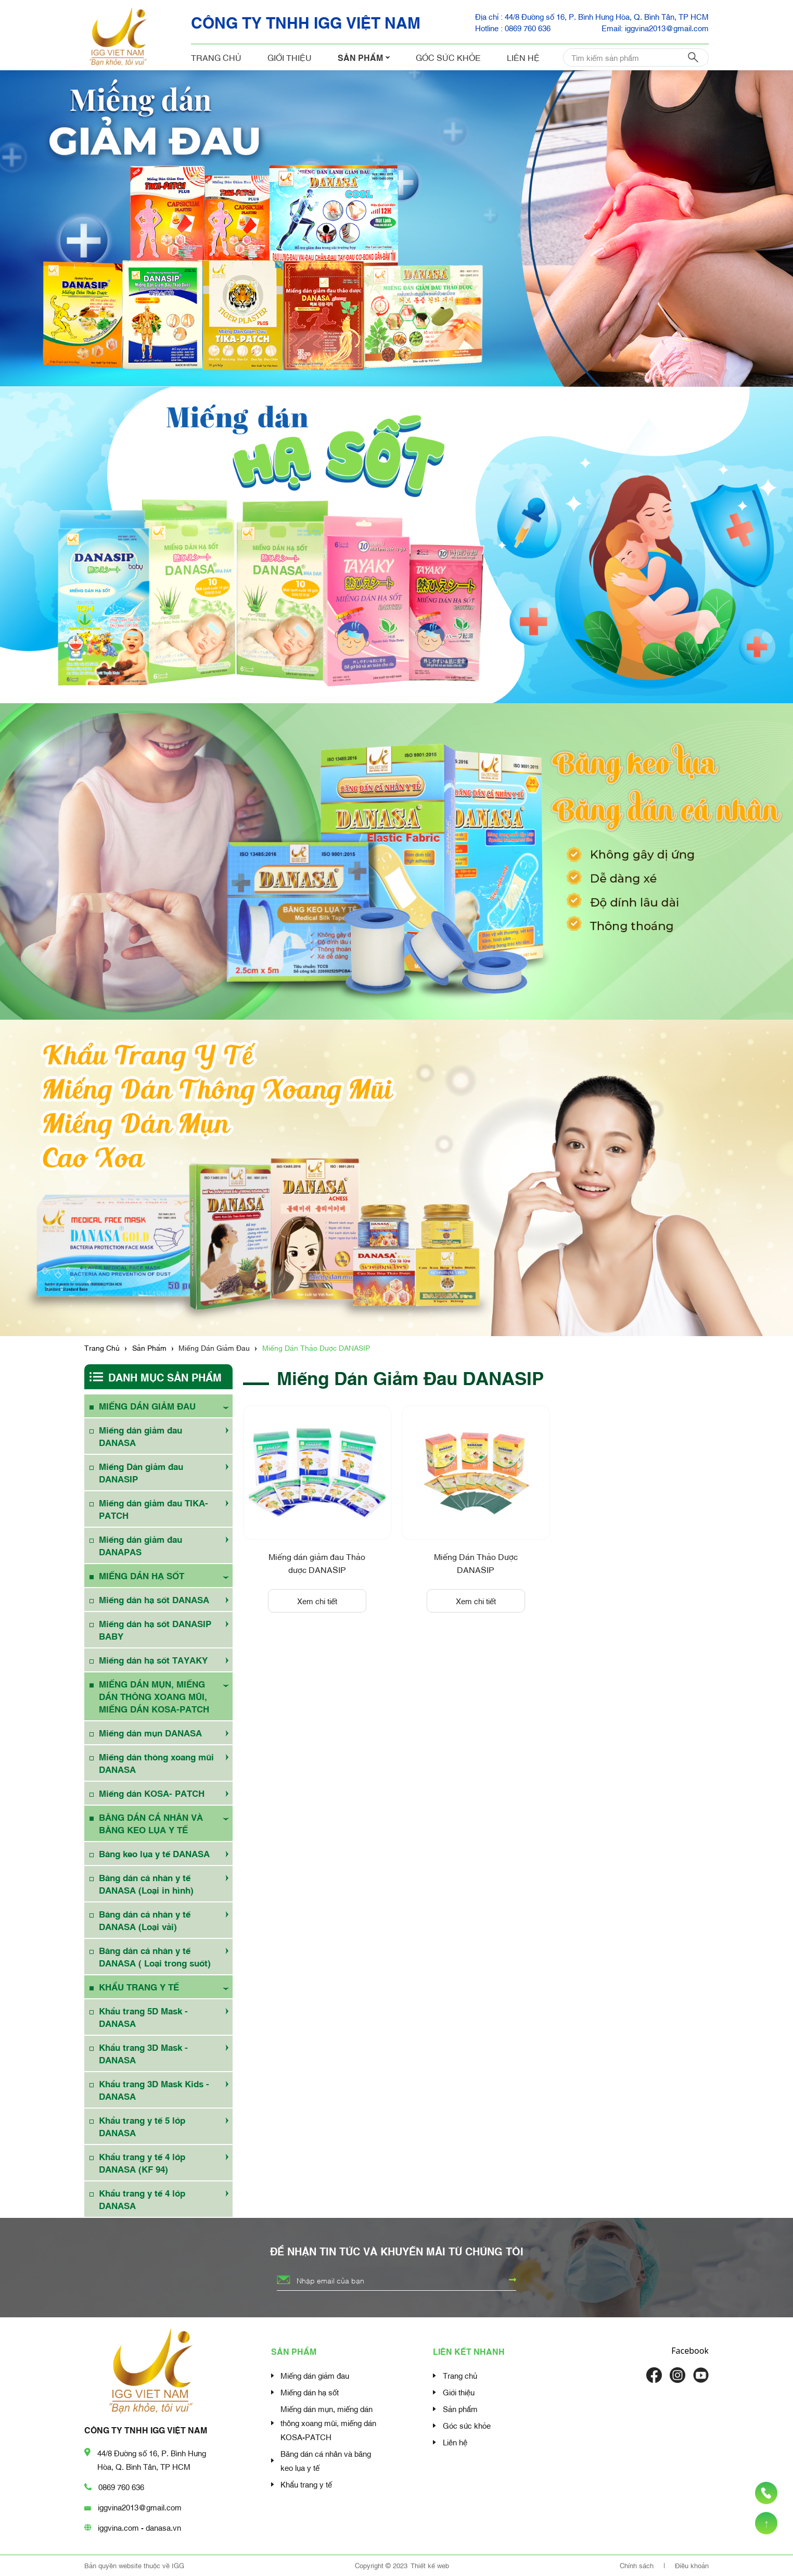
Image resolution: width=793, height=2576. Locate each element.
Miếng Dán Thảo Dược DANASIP (476, 1563)
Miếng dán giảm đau (314, 2375)
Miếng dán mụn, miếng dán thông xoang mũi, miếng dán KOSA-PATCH (328, 2422)
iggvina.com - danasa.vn (139, 2527)
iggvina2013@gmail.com (140, 2507)
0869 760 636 (121, 2486)
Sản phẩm (364, 57)
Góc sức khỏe (448, 57)
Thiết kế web (430, 2565)
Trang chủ (216, 57)
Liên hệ (523, 57)
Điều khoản (692, 2565)
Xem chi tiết (317, 1600)
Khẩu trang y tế (306, 2484)
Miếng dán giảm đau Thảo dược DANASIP (316, 1563)
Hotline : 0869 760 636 (513, 27)
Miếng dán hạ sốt (309, 2392)
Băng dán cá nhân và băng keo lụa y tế (325, 2460)
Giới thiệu (289, 57)
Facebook (690, 2350)
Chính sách (638, 2565)
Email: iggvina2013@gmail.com (655, 27)
